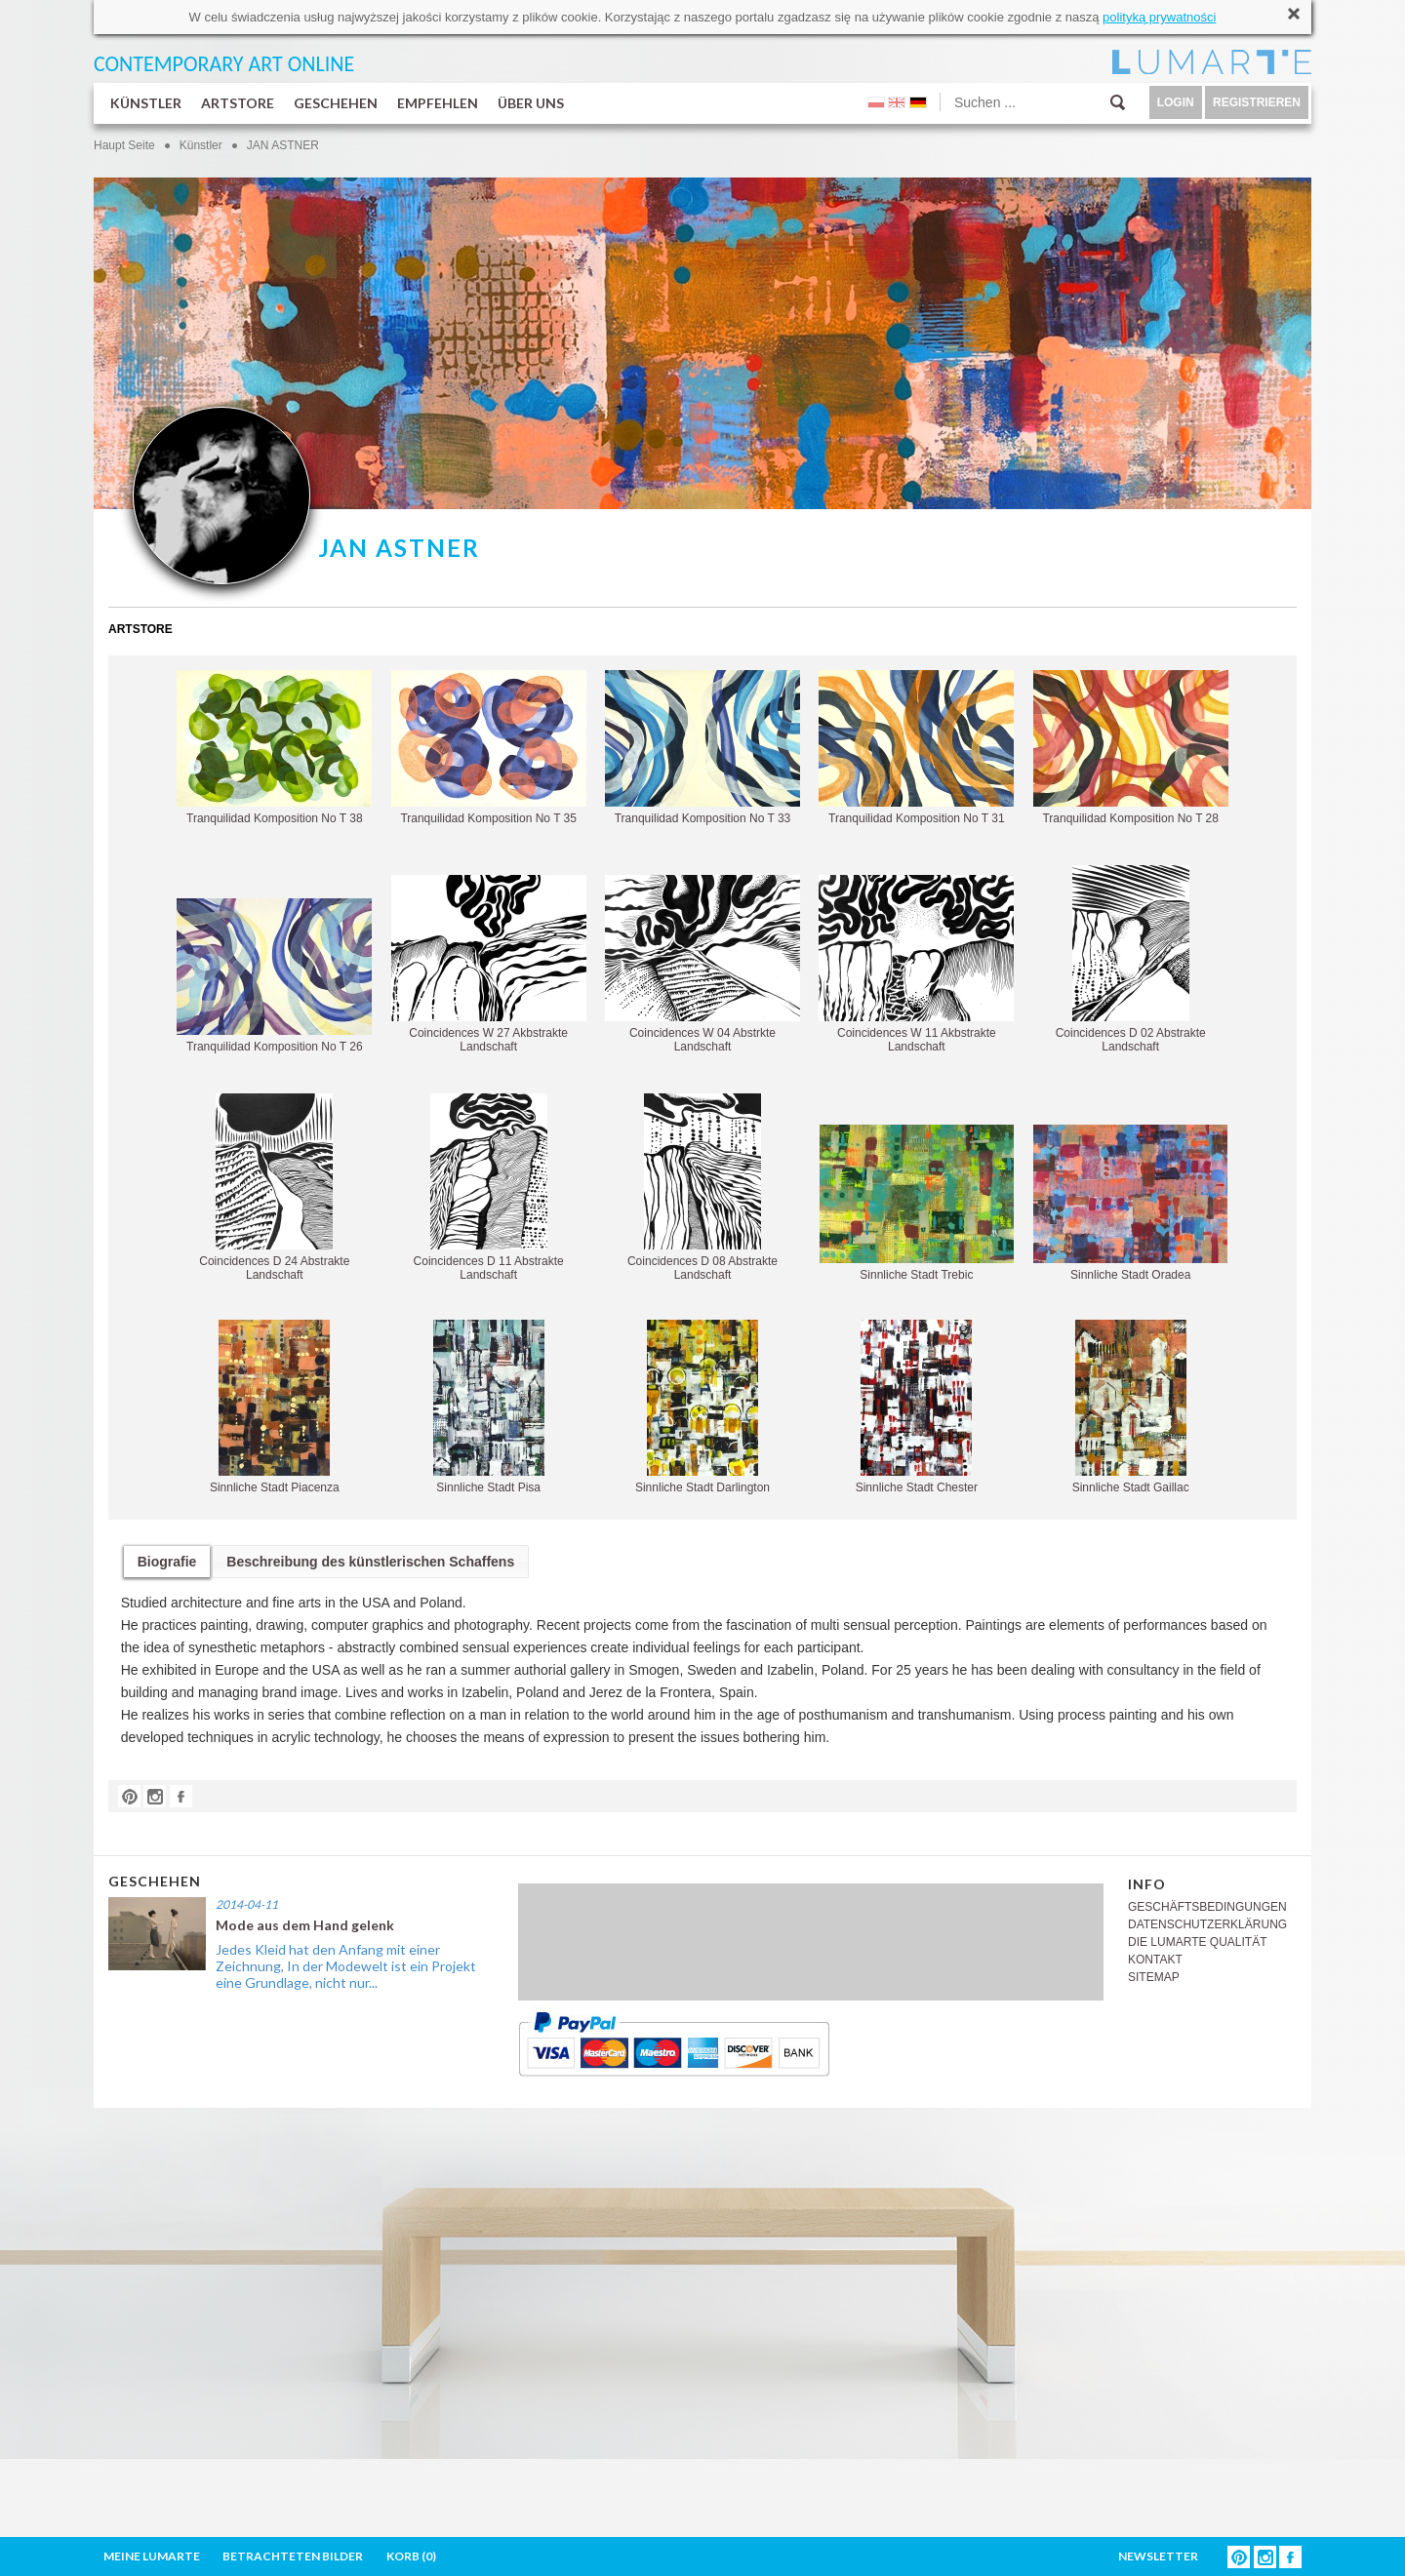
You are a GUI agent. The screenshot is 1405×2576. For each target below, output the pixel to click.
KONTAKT (1155, 1959)
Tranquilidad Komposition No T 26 (274, 975)
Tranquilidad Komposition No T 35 (488, 747)
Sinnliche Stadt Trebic (917, 1203)
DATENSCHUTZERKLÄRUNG (1207, 1924)
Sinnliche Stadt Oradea (1130, 1203)
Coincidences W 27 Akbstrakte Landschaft (488, 964)
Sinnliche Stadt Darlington (702, 1407)
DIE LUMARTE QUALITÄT (1197, 1942)
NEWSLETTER (1158, 2556)
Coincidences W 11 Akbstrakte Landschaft (916, 964)
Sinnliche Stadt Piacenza (275, 1407)
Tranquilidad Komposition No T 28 (1130, 747)
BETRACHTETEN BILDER (292, 2556)
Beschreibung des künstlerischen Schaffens (370, 1561)
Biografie (167, 1561)
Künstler (201, 145)
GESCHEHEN (336, 103)
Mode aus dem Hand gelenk (305, 1925)
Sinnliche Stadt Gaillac (1130, 1407)
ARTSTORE (237, 103)
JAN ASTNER (283, 145)
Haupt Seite (124, 145)
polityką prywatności (1159, 17)
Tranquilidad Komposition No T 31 (916, 747)
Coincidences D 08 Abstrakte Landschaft (702, 1187)
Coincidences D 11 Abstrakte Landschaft (489, 1187)
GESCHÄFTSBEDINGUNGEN (1207, 1907)
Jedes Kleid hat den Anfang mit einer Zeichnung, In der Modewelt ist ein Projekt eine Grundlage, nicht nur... (346, 1966)
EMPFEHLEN (437, 103)
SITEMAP (1154, 1977)
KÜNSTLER (145, 103)
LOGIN (1175, 102)
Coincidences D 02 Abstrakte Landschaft (1131, 959)
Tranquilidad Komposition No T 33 (702, 747)
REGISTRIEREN (1257, 102)
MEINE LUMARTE (151, 2556)
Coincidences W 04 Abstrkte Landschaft (702, 964)
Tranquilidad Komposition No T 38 (274, 747)
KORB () (411, 2556)
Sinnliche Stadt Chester (917, 1407)
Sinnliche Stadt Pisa (488, 1407)
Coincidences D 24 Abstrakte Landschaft (274, 1187)
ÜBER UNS (531, 103)
